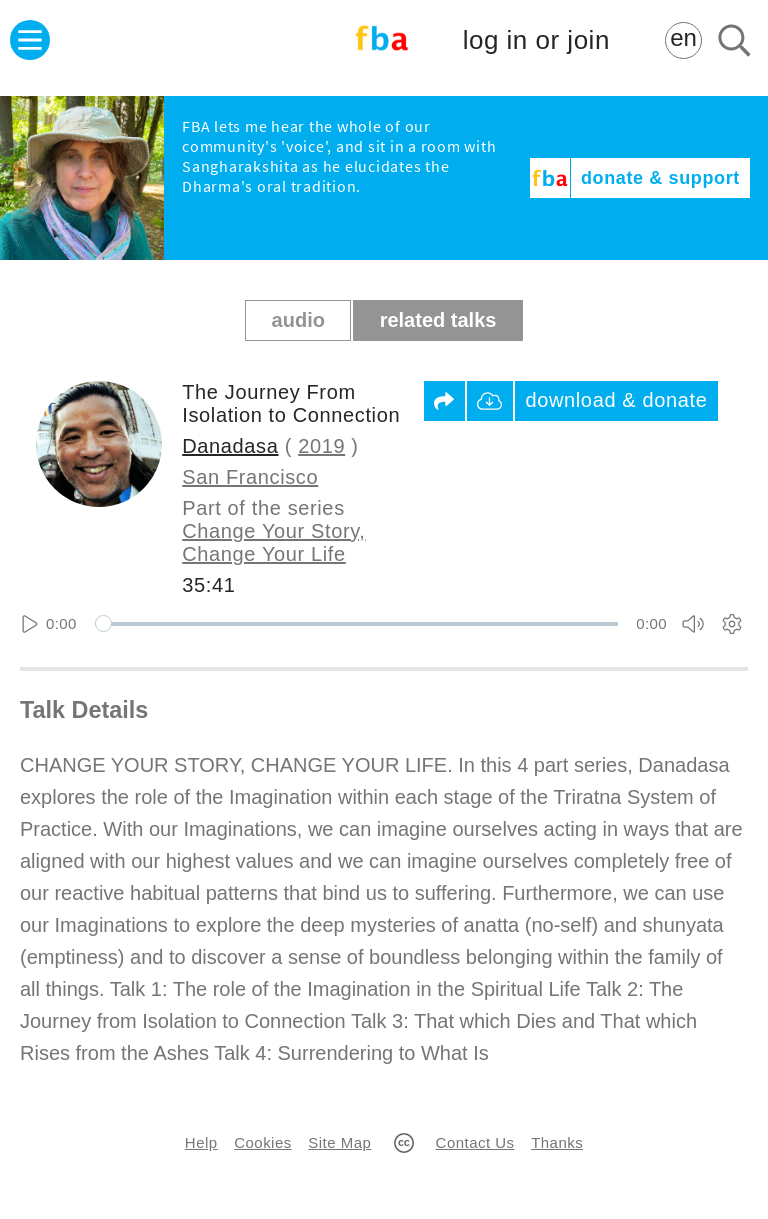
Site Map (339, 1142)
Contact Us (475, 1142)
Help (201, 1142)
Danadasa (230, 446)
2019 (321, 446)
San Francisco (250, 477)
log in (536, 40)
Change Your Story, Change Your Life (273, 542)
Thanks (557, 1142)
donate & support (660, 178)
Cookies (262, 1142)
